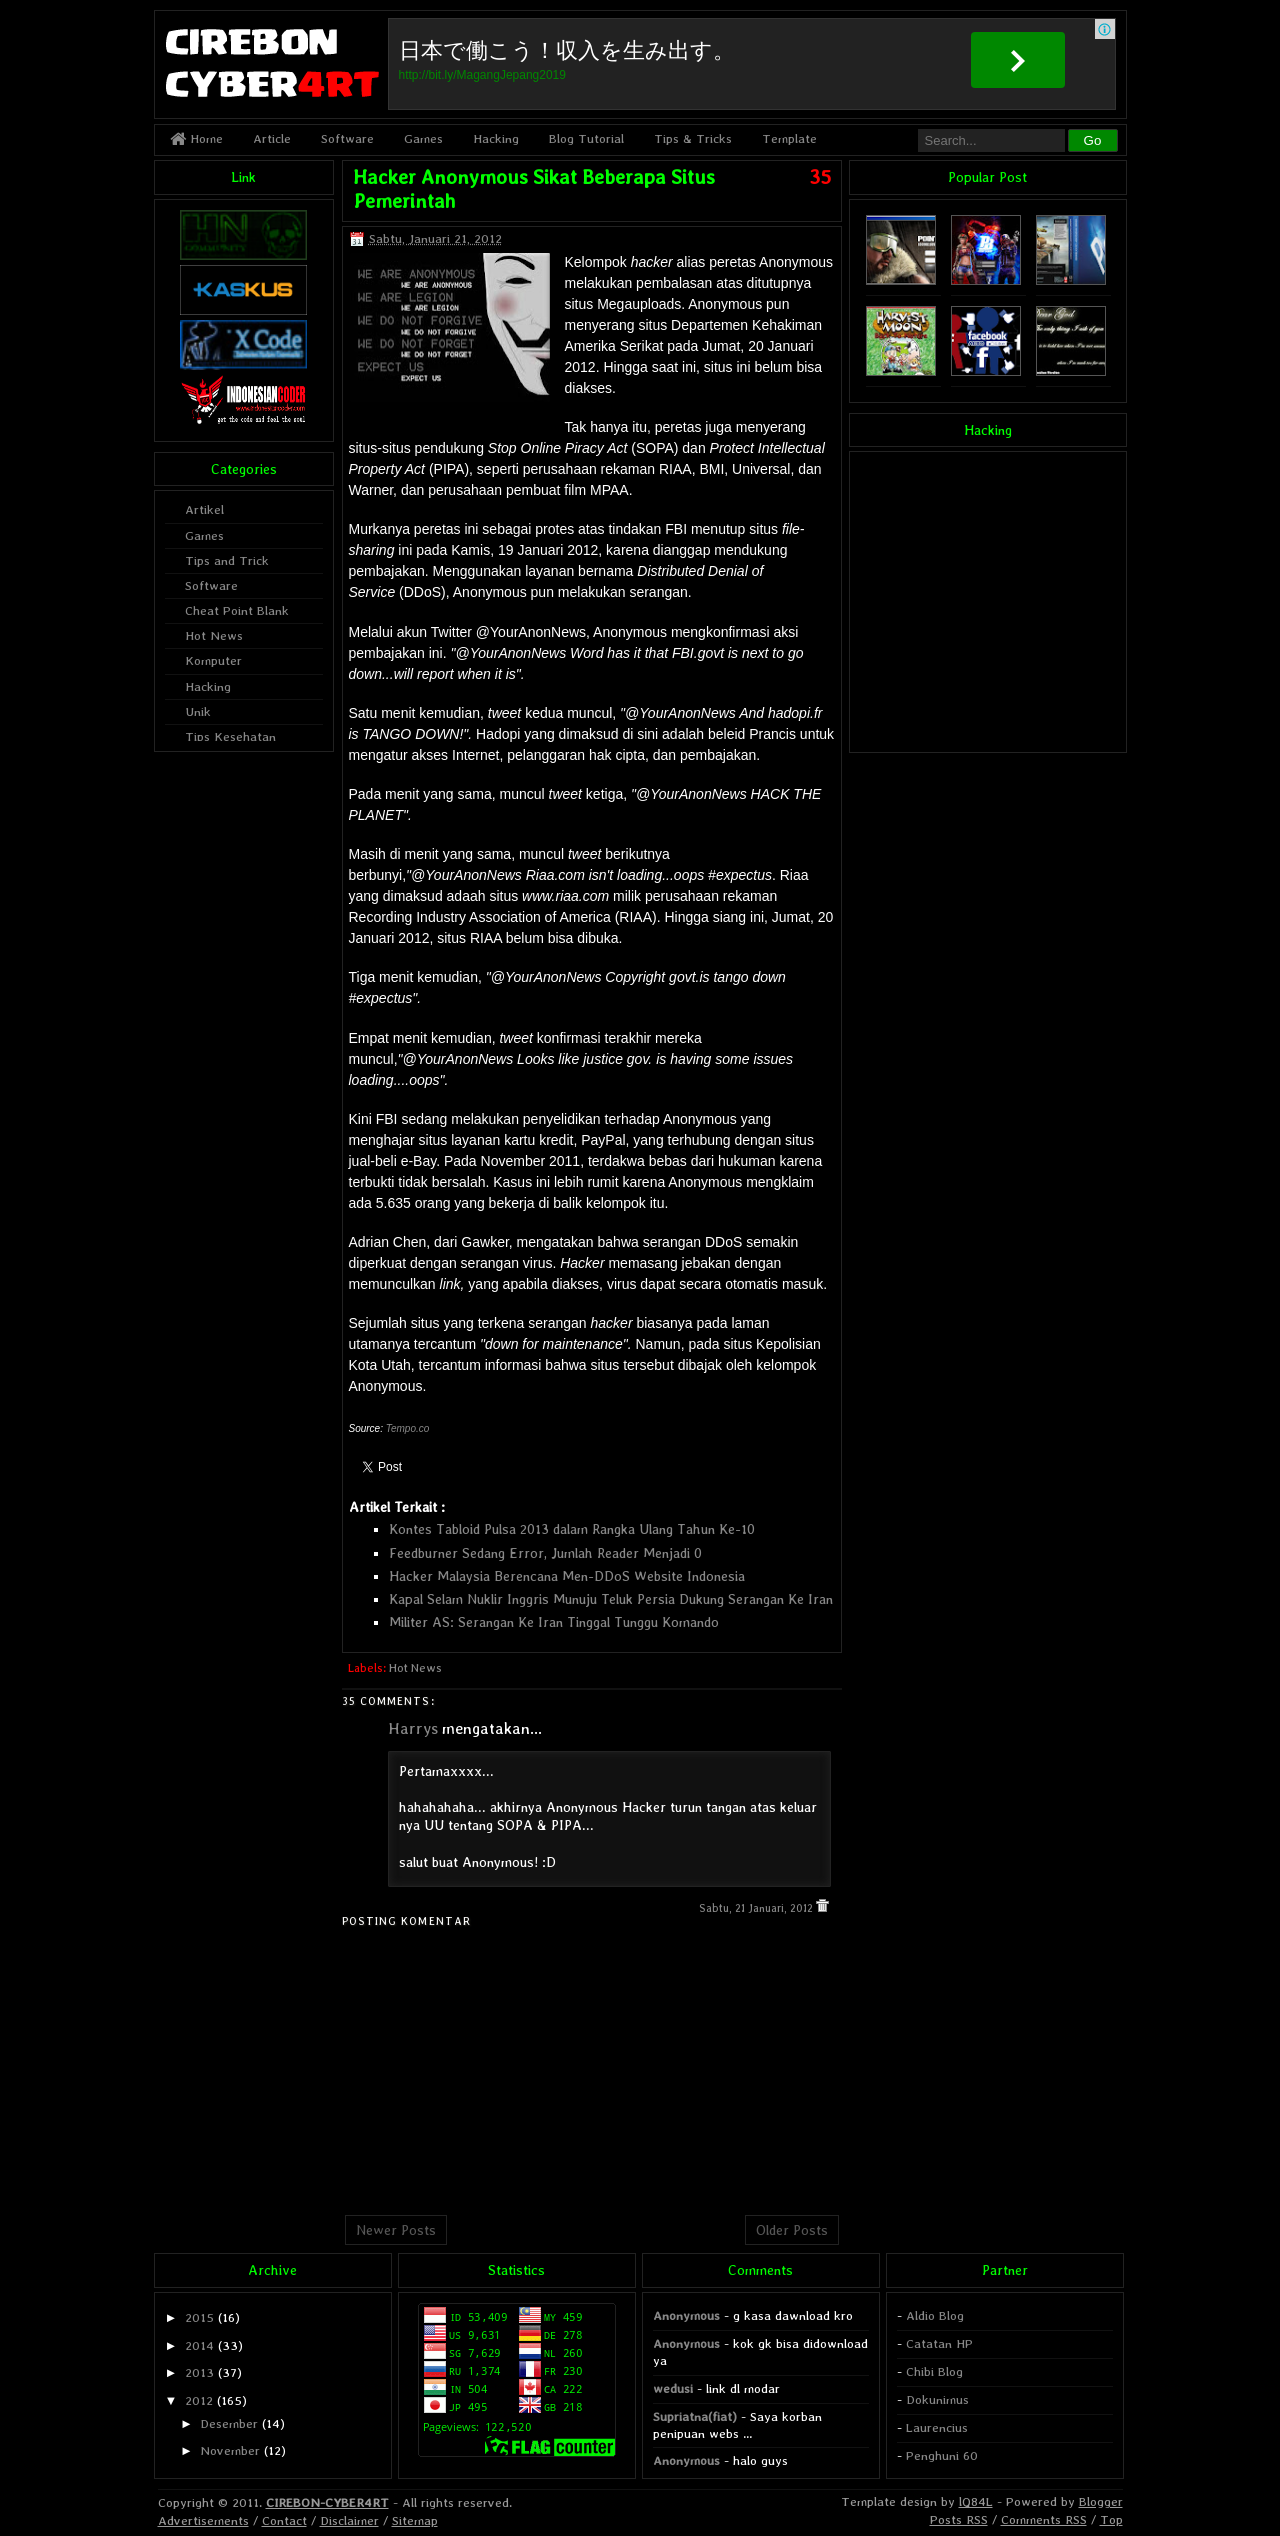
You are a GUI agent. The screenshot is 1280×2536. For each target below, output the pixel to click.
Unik (198, 711)
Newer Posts (396, 2230)
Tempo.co (408, 1428)
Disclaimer (349, 2520)
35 (820, 177)
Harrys (413, 1728)
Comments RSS (1044, 2519)
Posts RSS (959, 2519)
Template (789, 138)
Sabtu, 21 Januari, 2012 (757, 1908)
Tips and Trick (227, 560)
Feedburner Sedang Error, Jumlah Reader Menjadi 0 (545, 1553)
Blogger (1101, 2501)
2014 (199, 2345)
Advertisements (203, 2520)
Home (196, 138)
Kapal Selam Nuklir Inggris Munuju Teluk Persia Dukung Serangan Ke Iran (611, 1599)
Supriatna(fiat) (695, 2416)
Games (423, 138)
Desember (229, 2423)
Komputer (213, 660)
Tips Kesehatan (230, 736)
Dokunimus (937, 2399)
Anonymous (686, 2315)
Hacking (496, 138)
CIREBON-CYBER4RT (327, 2502)
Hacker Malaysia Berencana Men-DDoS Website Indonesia (567, 1576)
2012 (199, 2400)
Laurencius (937, 2427)
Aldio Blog (935, 2315)
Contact (284, 2520)
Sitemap (415, 2520)
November (230, 2450)
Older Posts (792, 2230)
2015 (199, 2317)
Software (347, 138)
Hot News (415, 1668)
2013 (199, 2372)
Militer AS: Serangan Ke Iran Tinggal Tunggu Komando (554, 1622)
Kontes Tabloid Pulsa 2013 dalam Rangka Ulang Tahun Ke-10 (572, 1529)
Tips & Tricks (693, 138)
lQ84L (976, 2501)
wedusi (673, 2388)
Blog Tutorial (586, 138)
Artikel (204, 509)
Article (272, 138)
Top (1111, 2519)
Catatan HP (939, 2343)
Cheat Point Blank (237, 610)
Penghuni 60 (942, 2455)
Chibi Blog (934, 2371)
